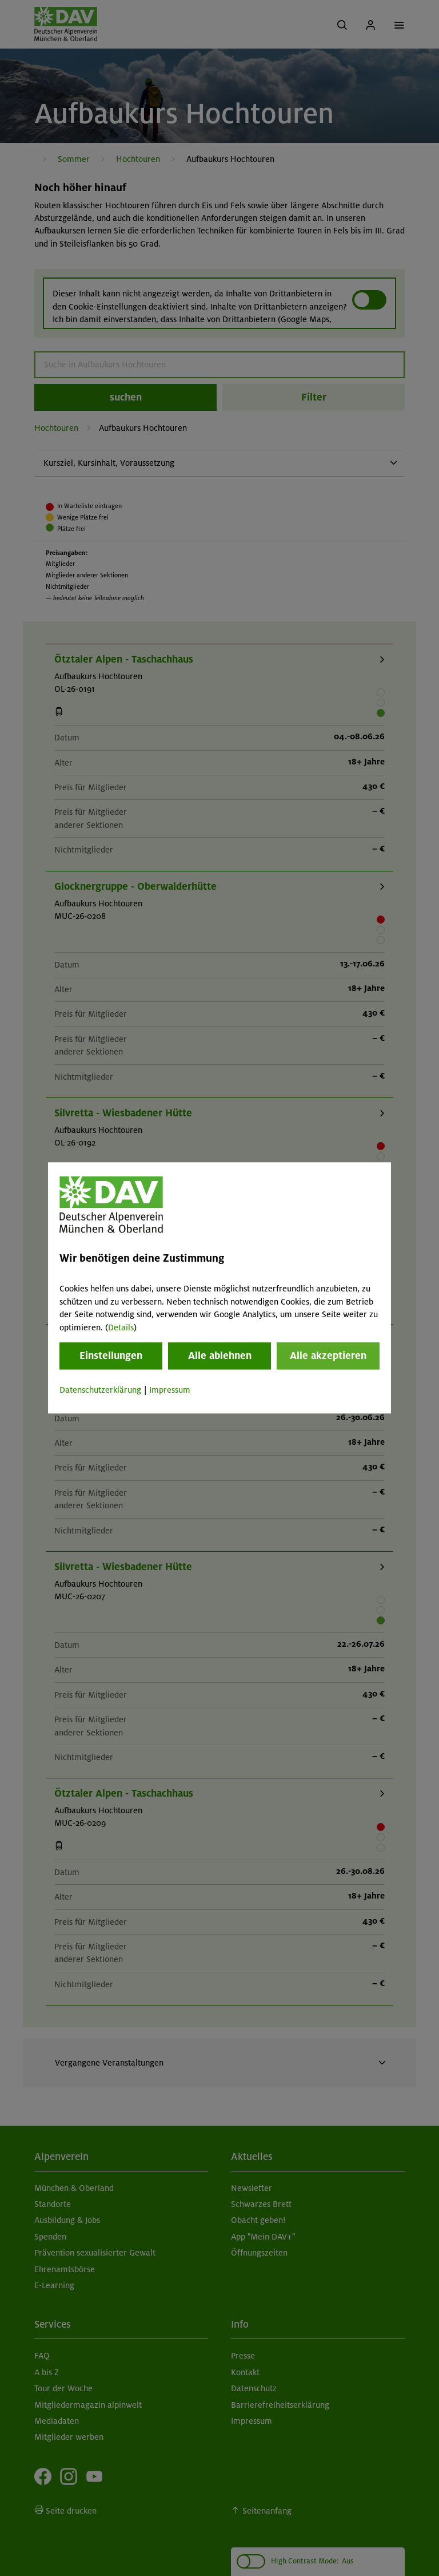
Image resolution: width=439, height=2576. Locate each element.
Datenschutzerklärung (100, 1390)
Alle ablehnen (220, 1355)
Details (121, 1327)
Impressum (169, 1390)
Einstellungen (110, 1355)
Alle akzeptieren (328, 1355)
